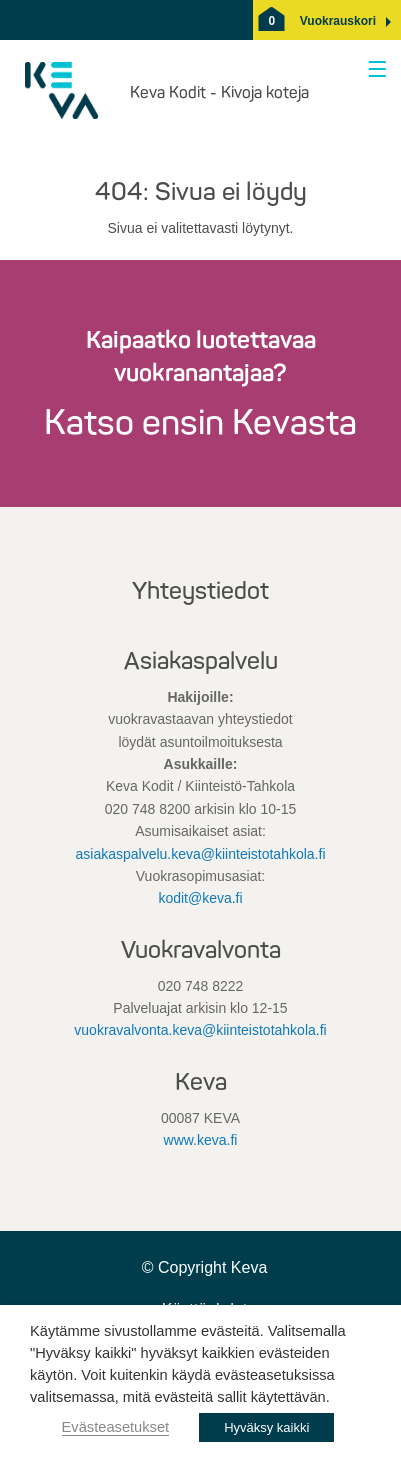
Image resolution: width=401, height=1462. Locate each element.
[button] (338, 21)
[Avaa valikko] (373, 71)
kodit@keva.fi (200, 898)
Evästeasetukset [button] (116, 1427)
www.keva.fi (201, 1140)
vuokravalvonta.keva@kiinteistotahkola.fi (200, 1030)
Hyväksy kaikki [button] (266, 1427)
